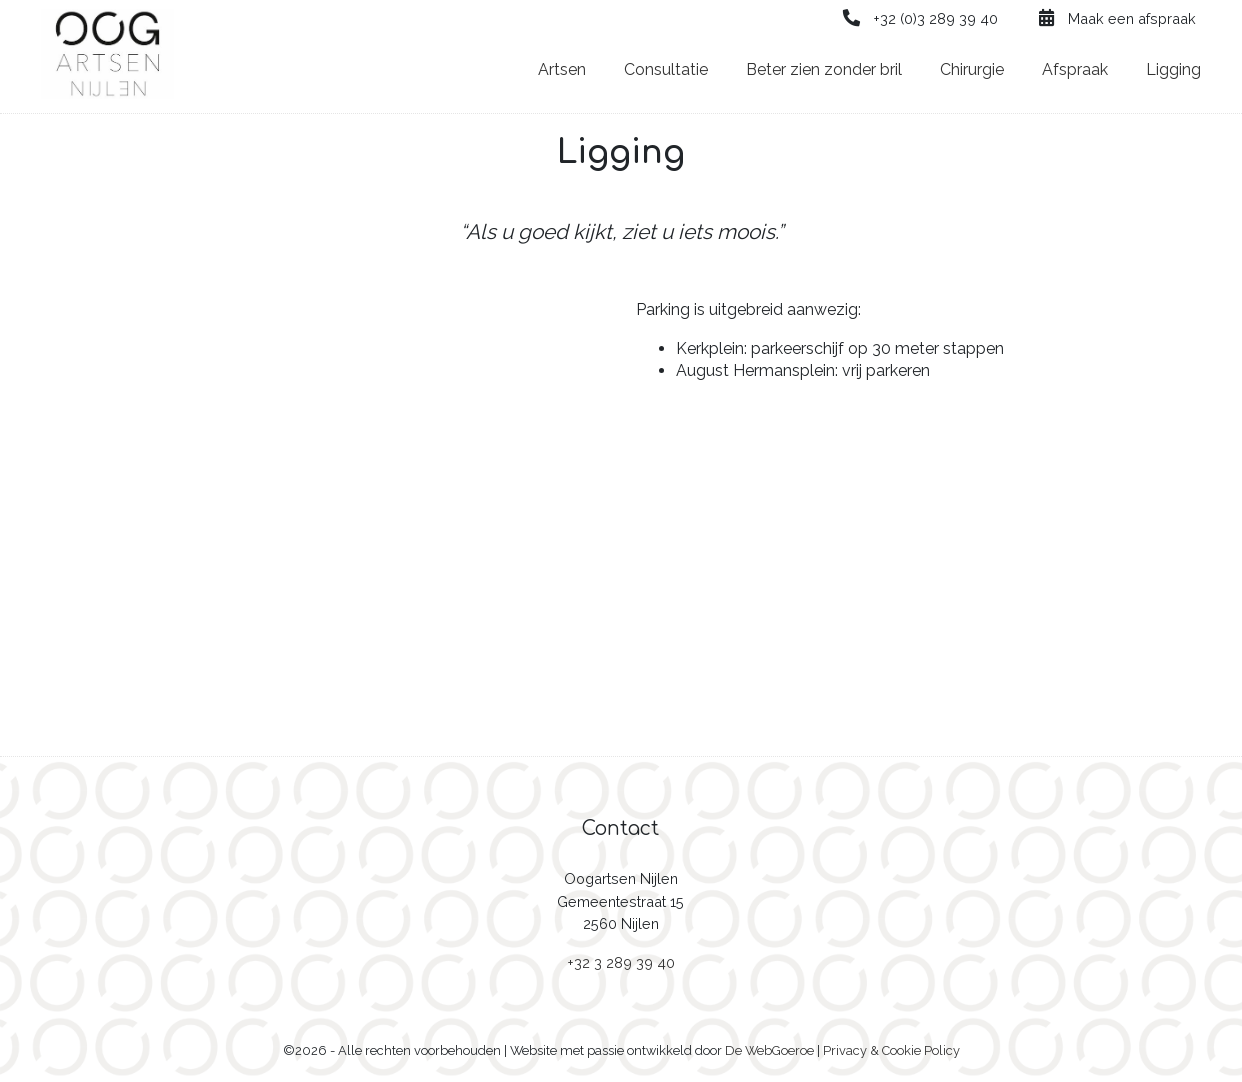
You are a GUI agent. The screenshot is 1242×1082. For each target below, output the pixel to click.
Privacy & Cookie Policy (891, 1050)
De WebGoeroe (769, 1050)
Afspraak (1075, 69)
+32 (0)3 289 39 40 (920, 18)
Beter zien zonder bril (824, 69)
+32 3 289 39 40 (621, 962)
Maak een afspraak (1116, 18)
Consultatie (666, 69)
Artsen (562, 69)
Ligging (1173, 69)
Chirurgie (972, 69)
